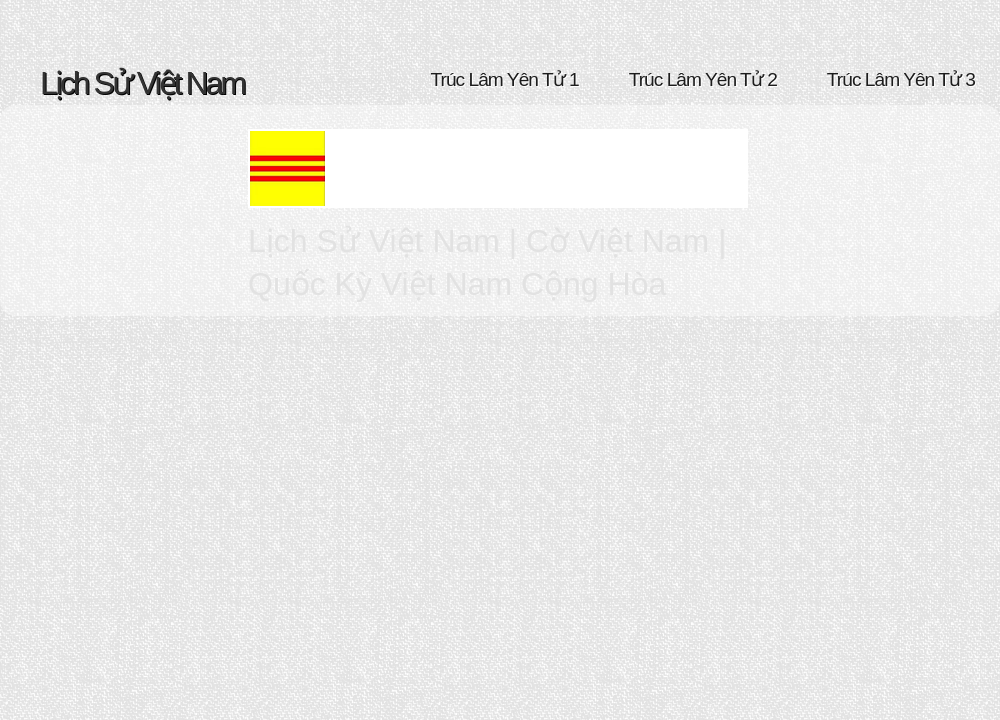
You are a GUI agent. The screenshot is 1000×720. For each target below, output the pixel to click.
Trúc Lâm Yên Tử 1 (505, 79)
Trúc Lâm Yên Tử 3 (901, 79)
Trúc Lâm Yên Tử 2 (703, 79)
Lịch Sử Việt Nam (142, 83)
